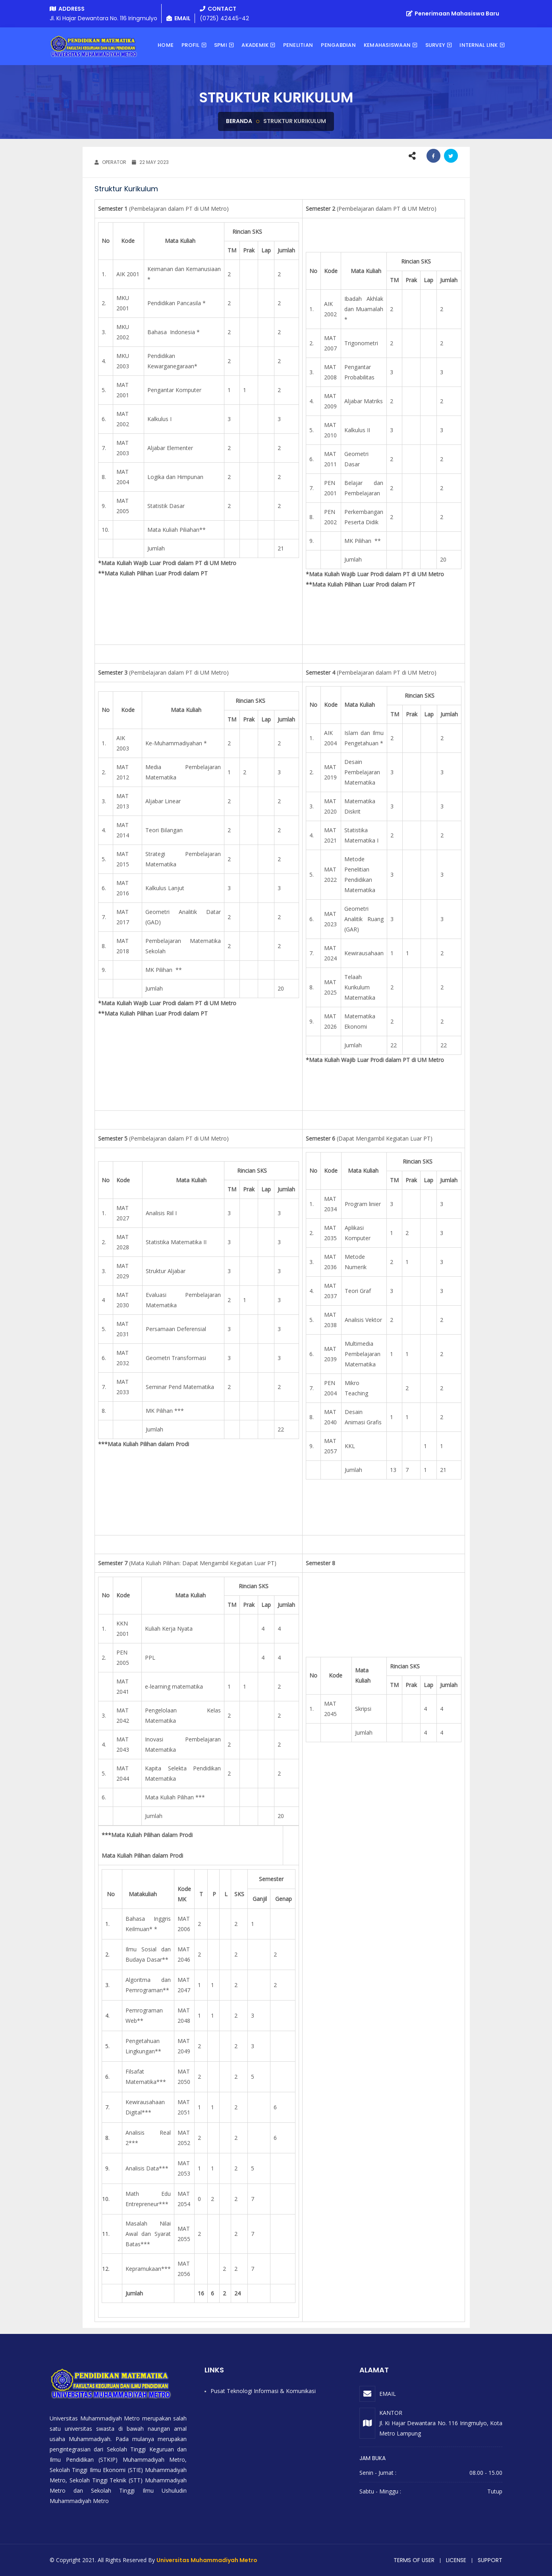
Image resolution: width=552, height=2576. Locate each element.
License (456, 2560)
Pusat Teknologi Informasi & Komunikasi (263, 2391)
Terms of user (414, 2560)
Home (166, 45)
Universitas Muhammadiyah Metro (206, 2560)
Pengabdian (338, 45)
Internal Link (478, 45)
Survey (435, 45)
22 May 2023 (150, 162)
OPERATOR (110, 162)
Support (490, 2560)
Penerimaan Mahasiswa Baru (452, 13)
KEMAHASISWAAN (387, 45)
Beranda (239, 121)
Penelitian (298, 45)
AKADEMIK (254, 45)
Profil (190, 45)
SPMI (220, 45)
